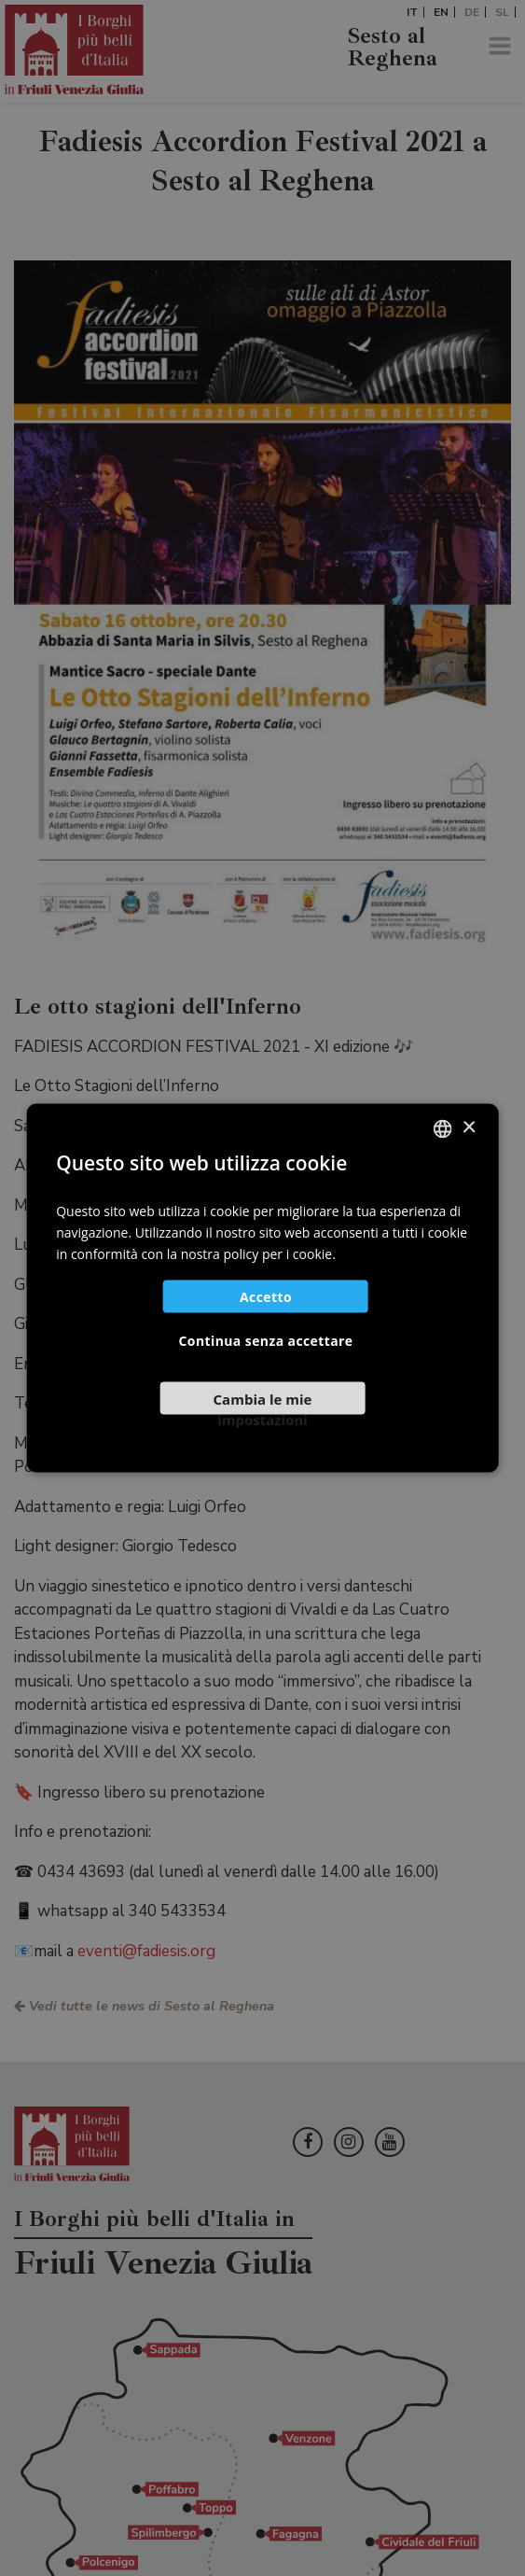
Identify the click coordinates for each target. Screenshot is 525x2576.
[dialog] (262, 1288)
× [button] (469, 1128)
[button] (262, 1405)
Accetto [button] (266, 1297)
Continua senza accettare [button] (266, 1341)
